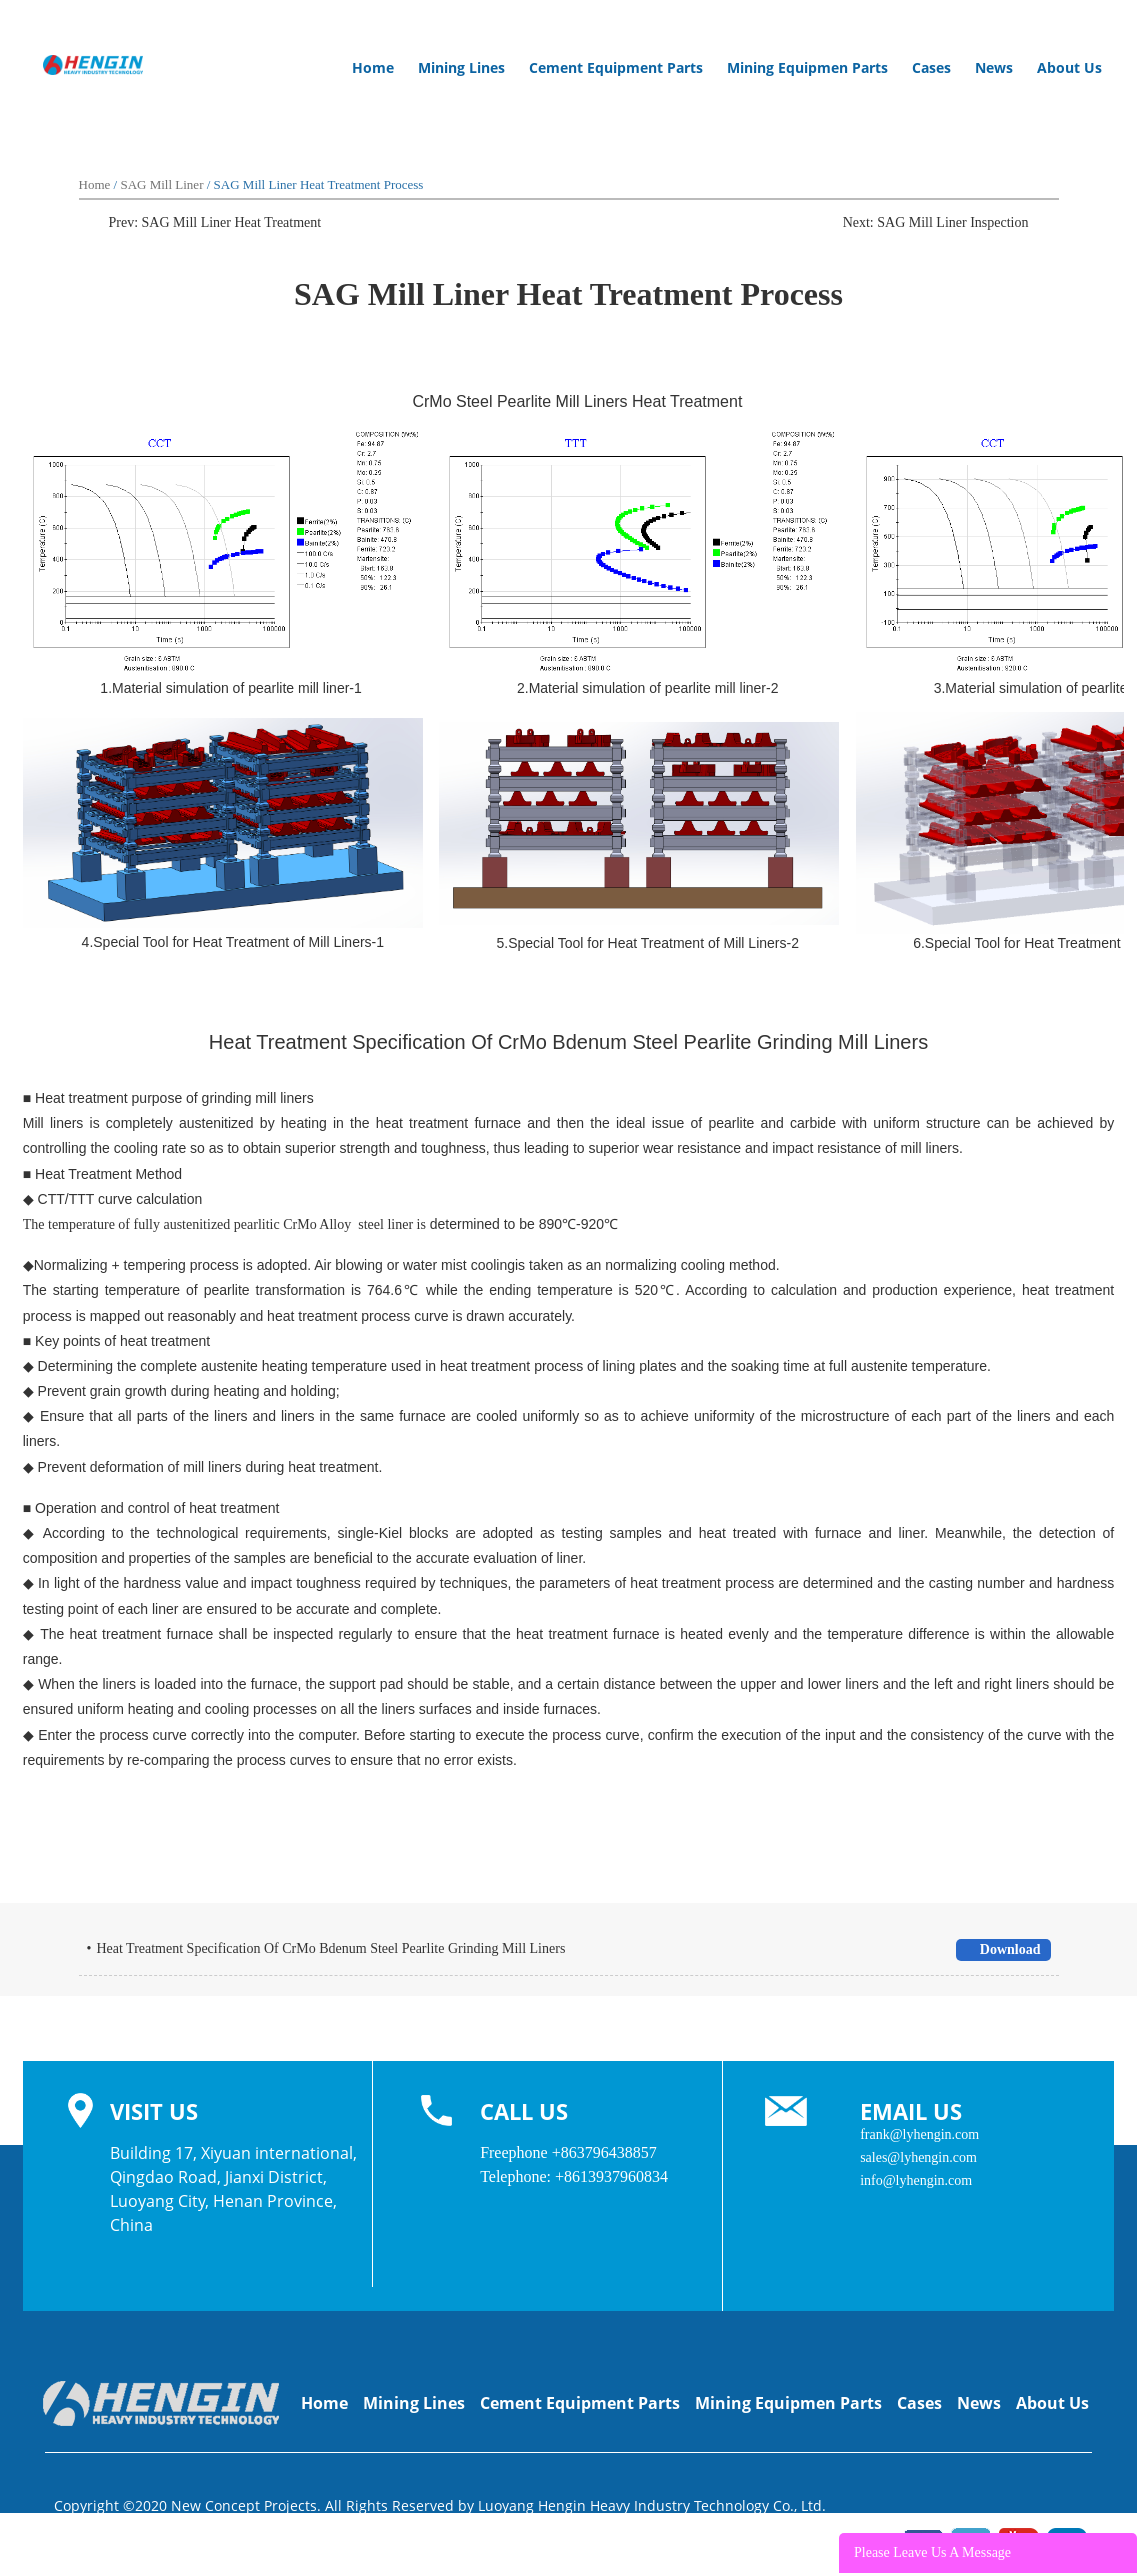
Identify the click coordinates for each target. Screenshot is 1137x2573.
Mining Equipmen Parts (813, 67)
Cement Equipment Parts (622, 67)
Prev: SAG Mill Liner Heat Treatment (215, 222)
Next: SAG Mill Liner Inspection (936, 222)
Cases (931, 67)
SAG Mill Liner (161, 184)
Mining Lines (467, 67)
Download (1002, 1949)
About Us (1069, 67)
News (994, 67)
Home (373, 67)
